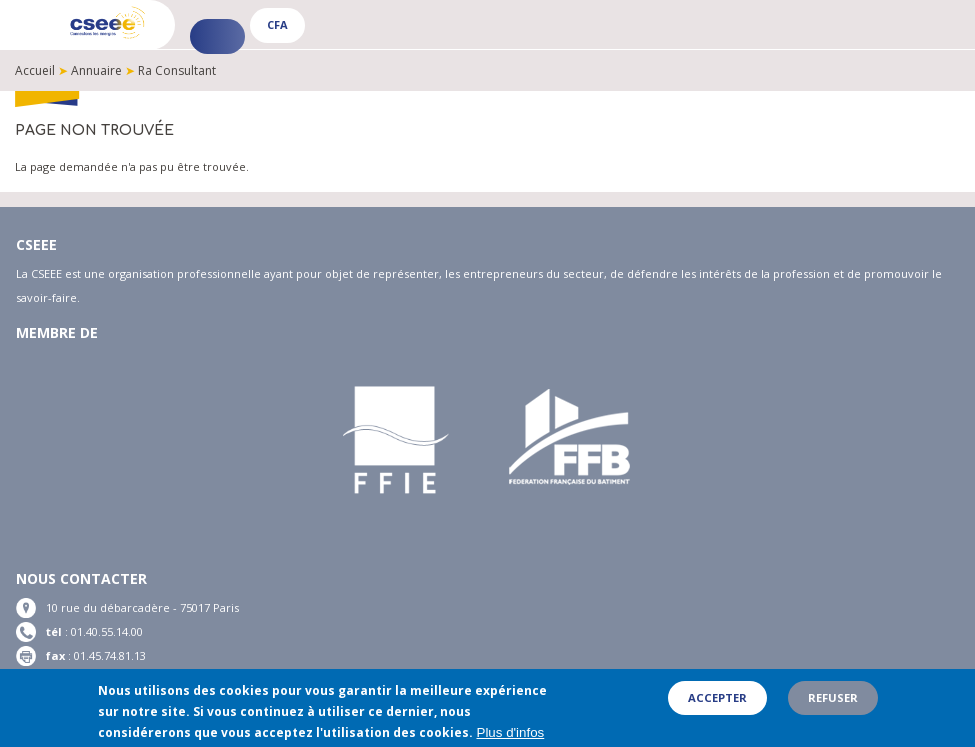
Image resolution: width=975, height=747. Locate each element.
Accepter (717, 699)
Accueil (35, 70)
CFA (277, 24)
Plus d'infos (511, 735)
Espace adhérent (217, 36)
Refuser (833, 699)
